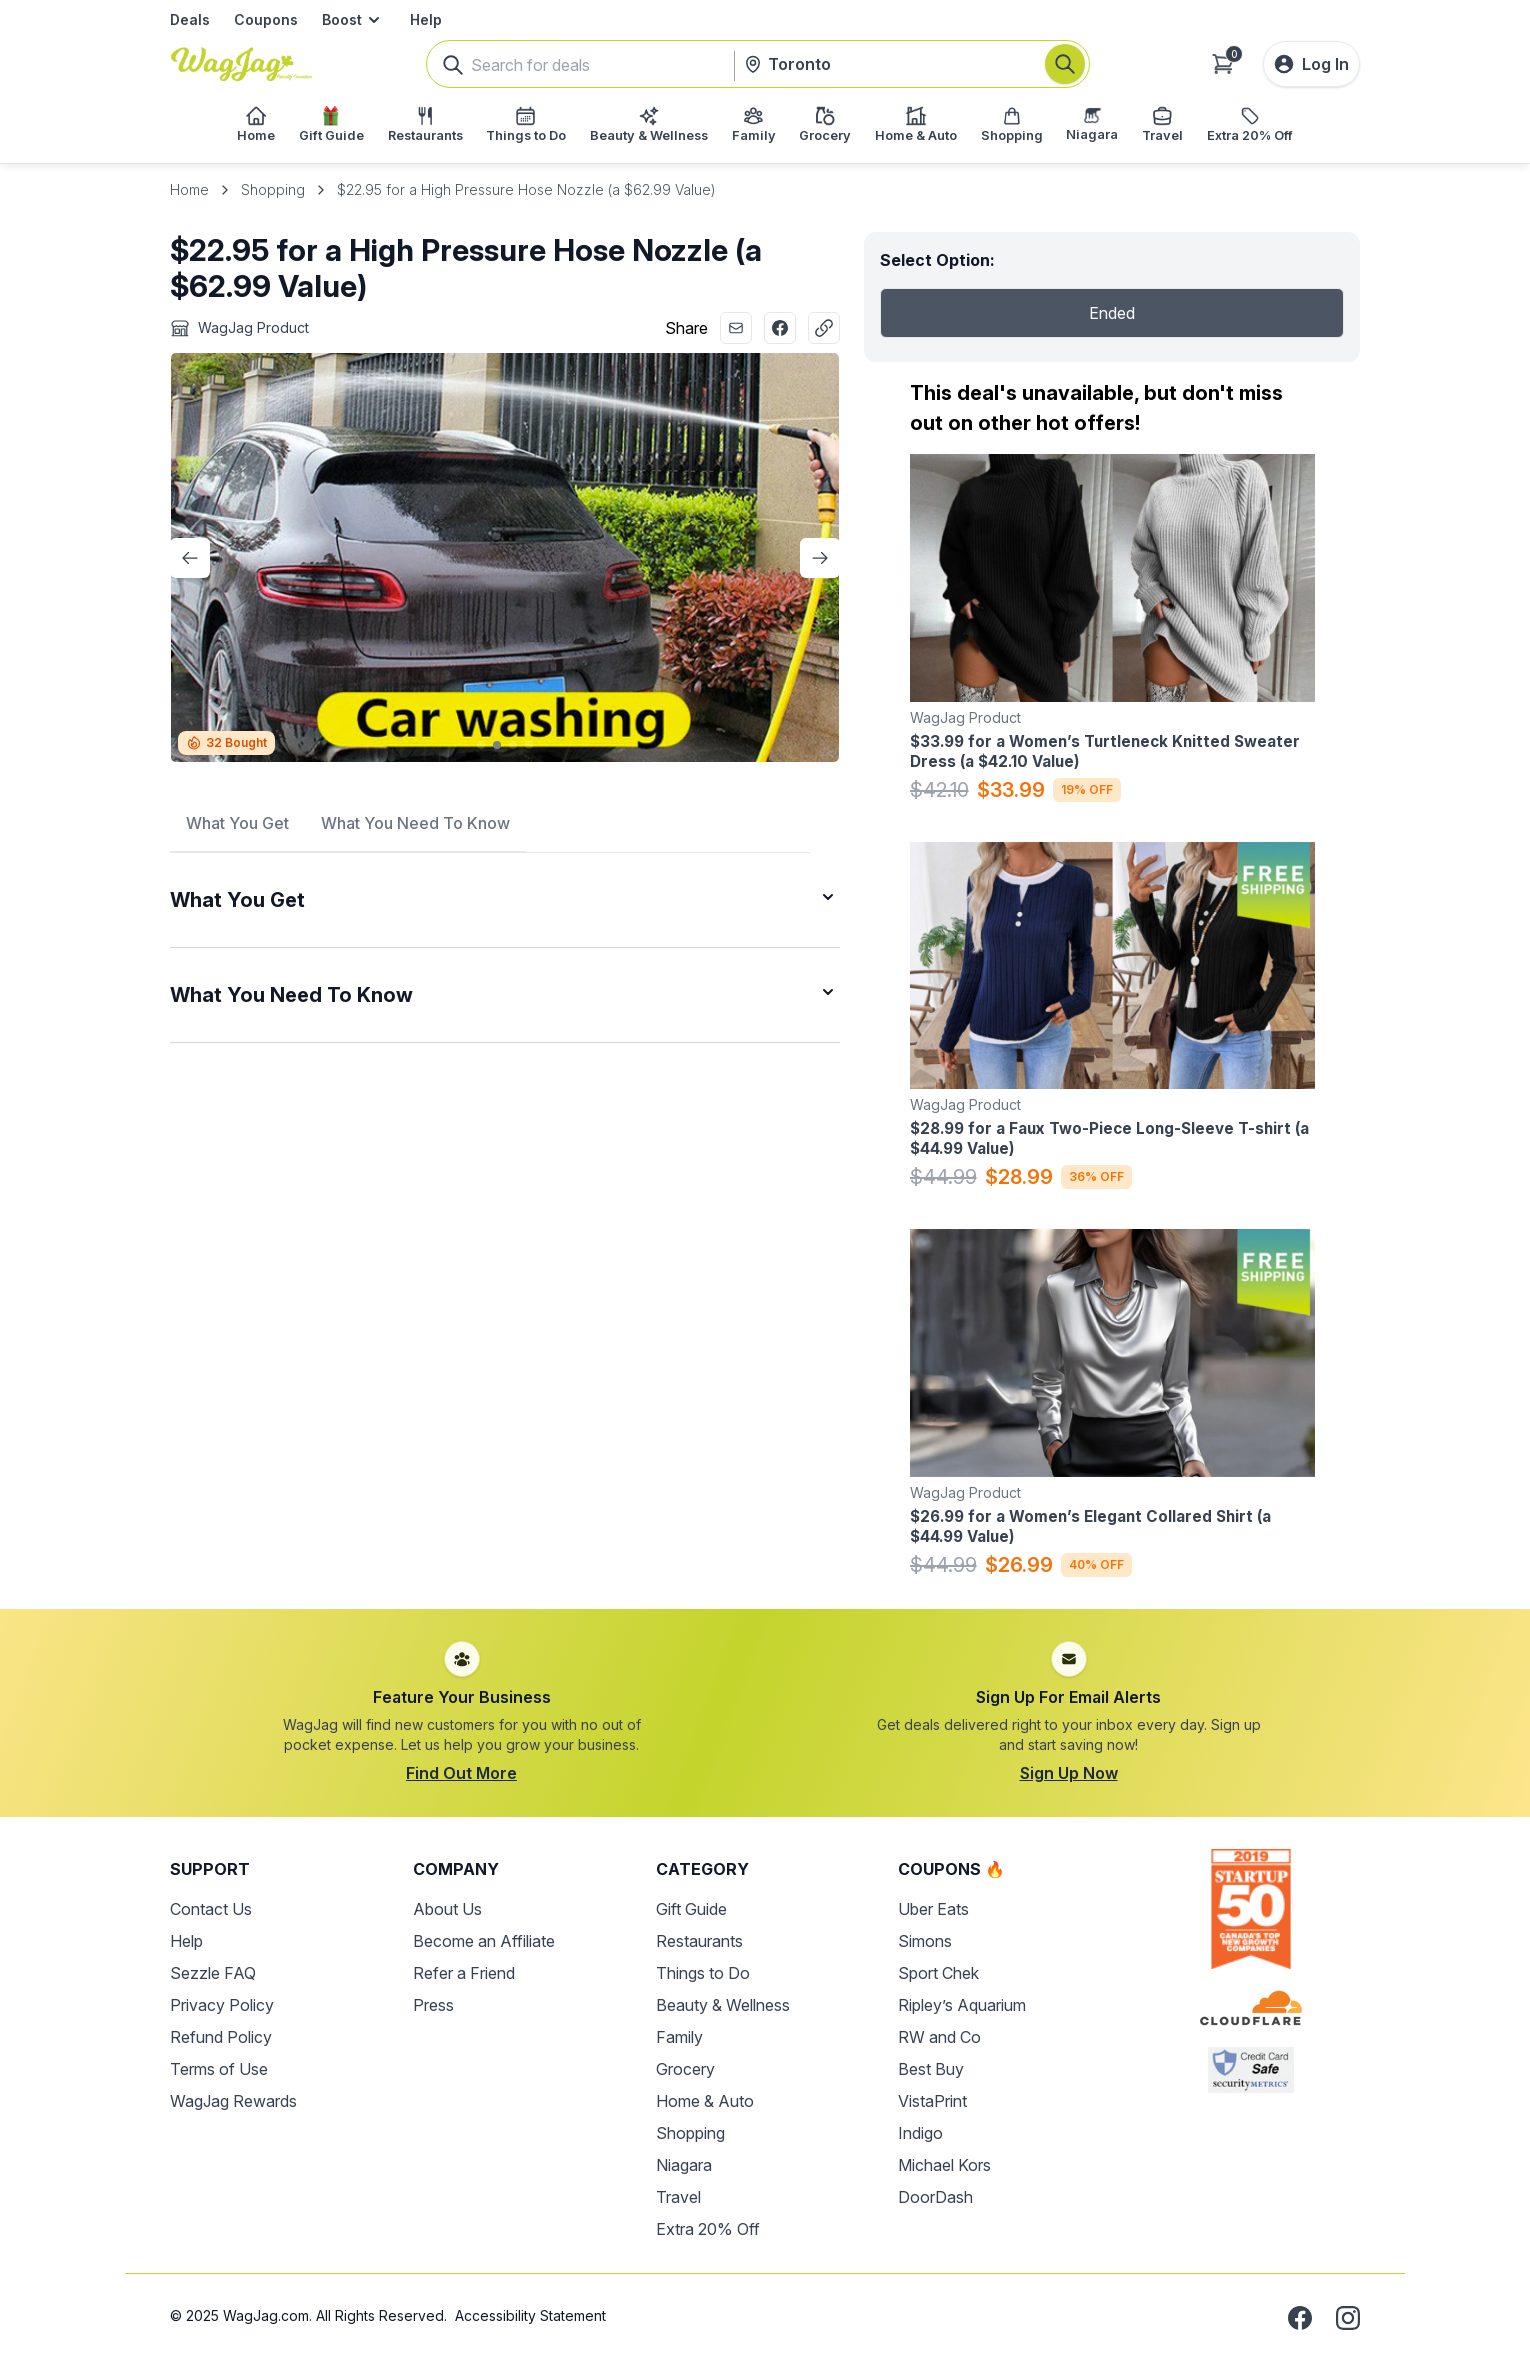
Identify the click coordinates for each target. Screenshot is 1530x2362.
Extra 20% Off (708, 2229)
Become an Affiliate (484, 1941)
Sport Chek (938, 1973)
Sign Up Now (1069, 1773)
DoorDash (935, 2197)
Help (426, 19)
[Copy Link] (824, 328)
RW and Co (939, 2037)
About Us (447, 1909)
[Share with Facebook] (780, 328)
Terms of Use (219, 2069)
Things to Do (703, 1973)
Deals (190, 19)
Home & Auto (705, 2101)
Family (679, 2037)
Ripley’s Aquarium (962, 2005)
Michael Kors (944, 2165)
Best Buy (931, 2069)
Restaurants (699, 1941)
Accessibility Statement (530, 2315)
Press (433, 2005)
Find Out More (461, 1773)
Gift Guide (691, 1909)
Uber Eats (933, 1909)
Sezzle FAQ (213, 1973)
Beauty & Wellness (723, 2005)
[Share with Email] (736, 328)
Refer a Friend (464, 1973)
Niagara (684, 2165)
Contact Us (211, 1909)
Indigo (920, 2133)
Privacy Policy (222, 2005)
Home (189, 189)
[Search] (1065, 64)
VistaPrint (932, 2101)
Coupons (266, 19)
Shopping (273, 189)
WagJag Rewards (233, 2101)
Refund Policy (221, 2037)
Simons (925, 1941)
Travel (678, 2197)
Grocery (685, 2069)
